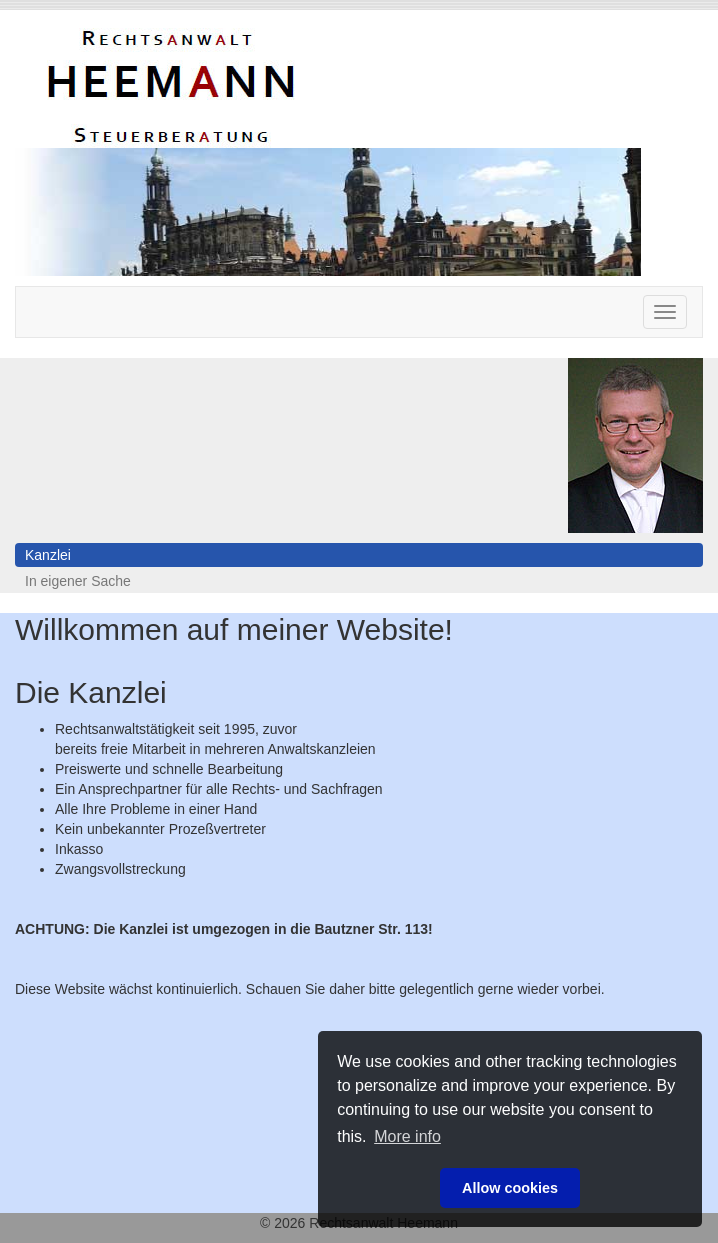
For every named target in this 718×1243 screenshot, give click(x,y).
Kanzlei (48, 555)
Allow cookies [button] (510, 1188)
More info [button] (407, 1136)
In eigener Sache (78, 581)
